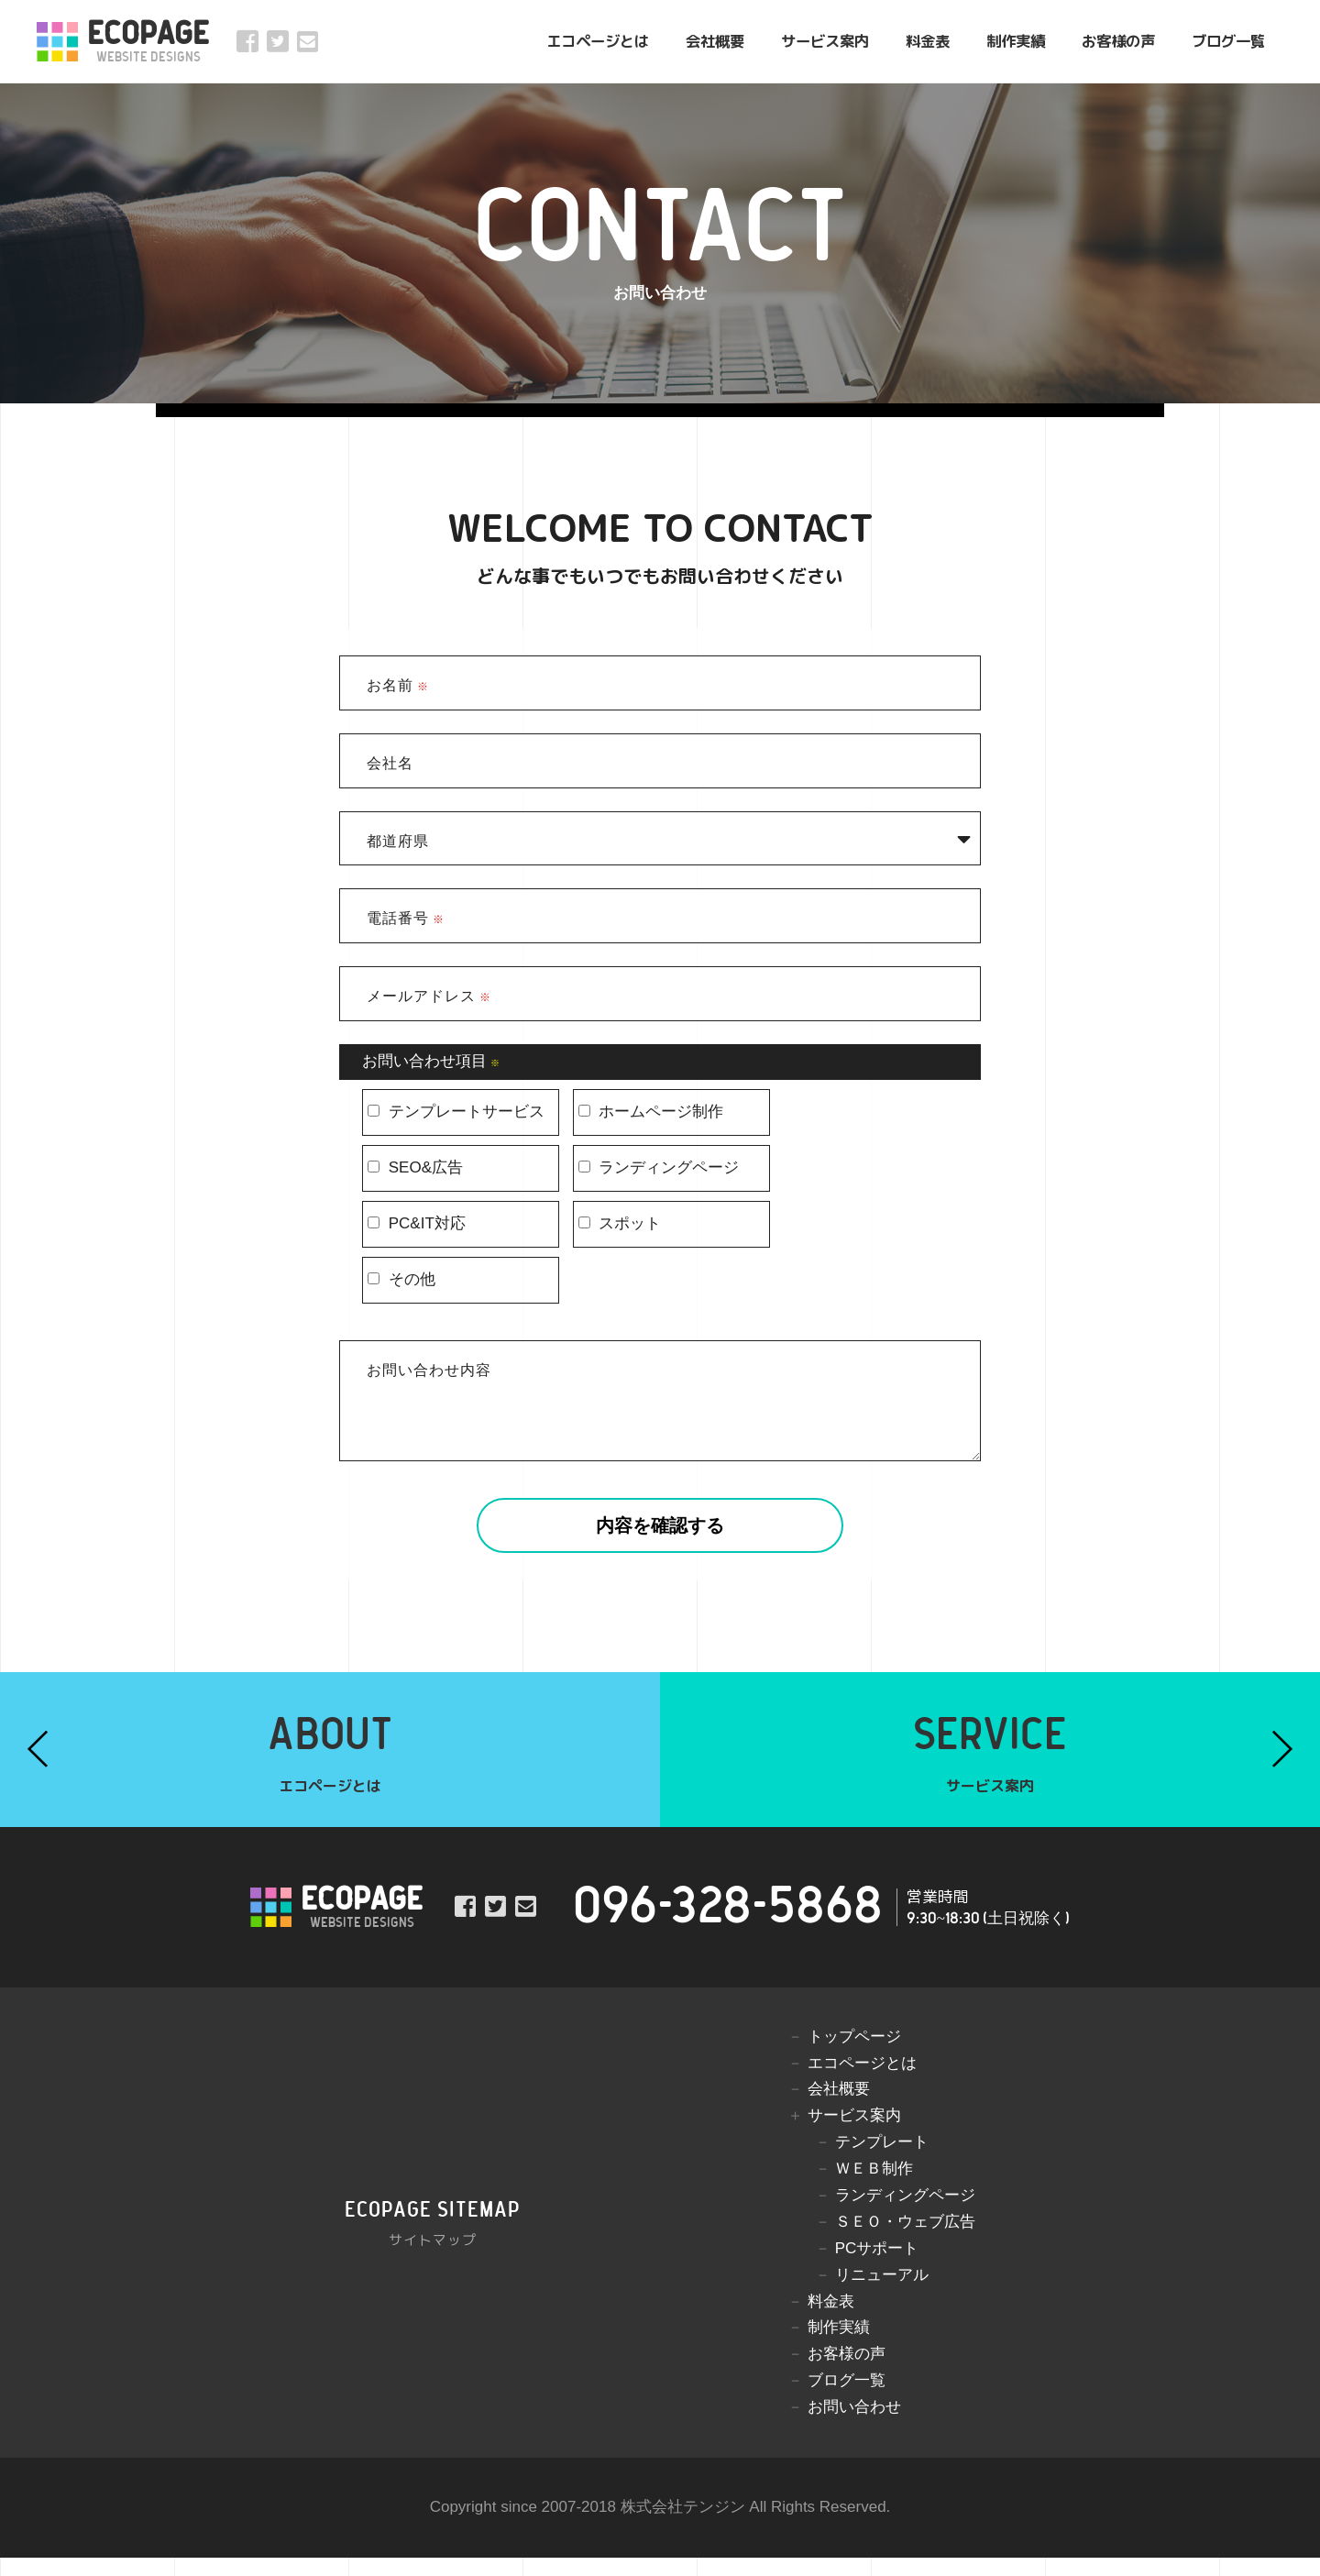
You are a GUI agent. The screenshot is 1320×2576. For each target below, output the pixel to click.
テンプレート (882, 2160)
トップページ (854, 2055)
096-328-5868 (728, 1925)
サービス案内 (825, 40)
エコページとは (597, 40)
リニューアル (882, 2293)
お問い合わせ (854, 2425)
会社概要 (715, 40)
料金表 (928, 40)
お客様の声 (1118, 40)
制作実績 (1015, 40)
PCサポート (877, 2266)
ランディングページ (905, 2213)
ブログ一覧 (1228, 40)
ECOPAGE (148, 41)
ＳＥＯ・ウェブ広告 (905, 2240)
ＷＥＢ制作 (874, 2187)
